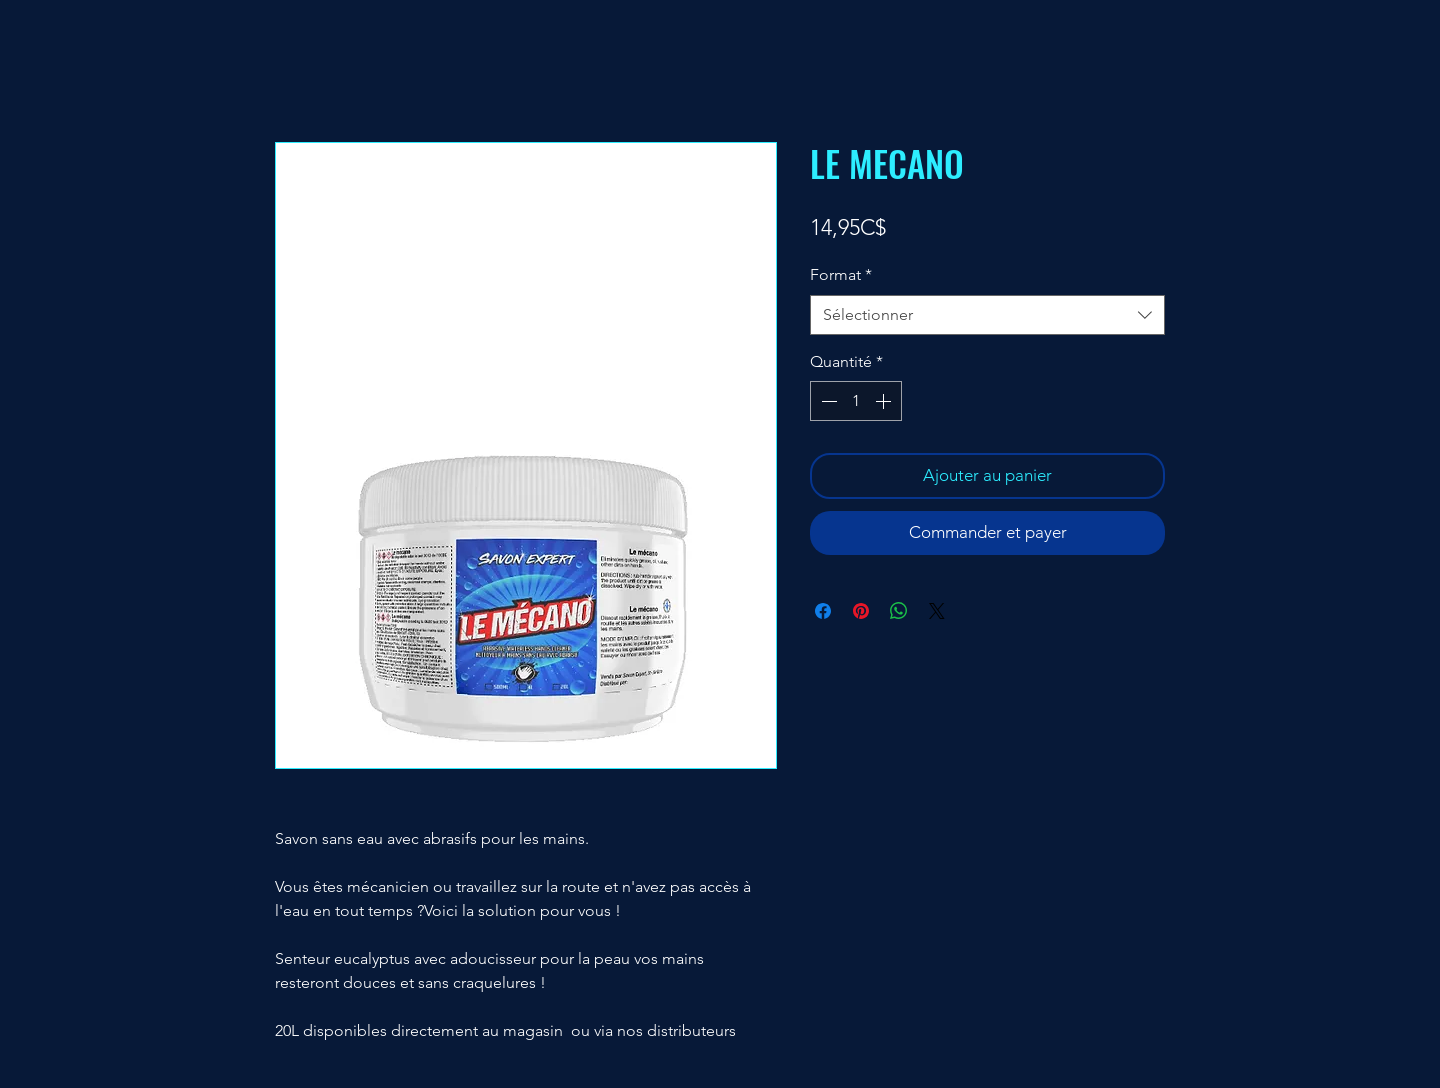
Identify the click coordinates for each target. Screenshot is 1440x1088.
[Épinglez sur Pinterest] (861, 611)
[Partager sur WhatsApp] (899, 611)
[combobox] (987, 315)
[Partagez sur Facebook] (823, 611)
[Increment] (885, 401)
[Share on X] (937, 611)
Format (841, 274)
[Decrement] (827, 401)
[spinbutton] (856, 401)
